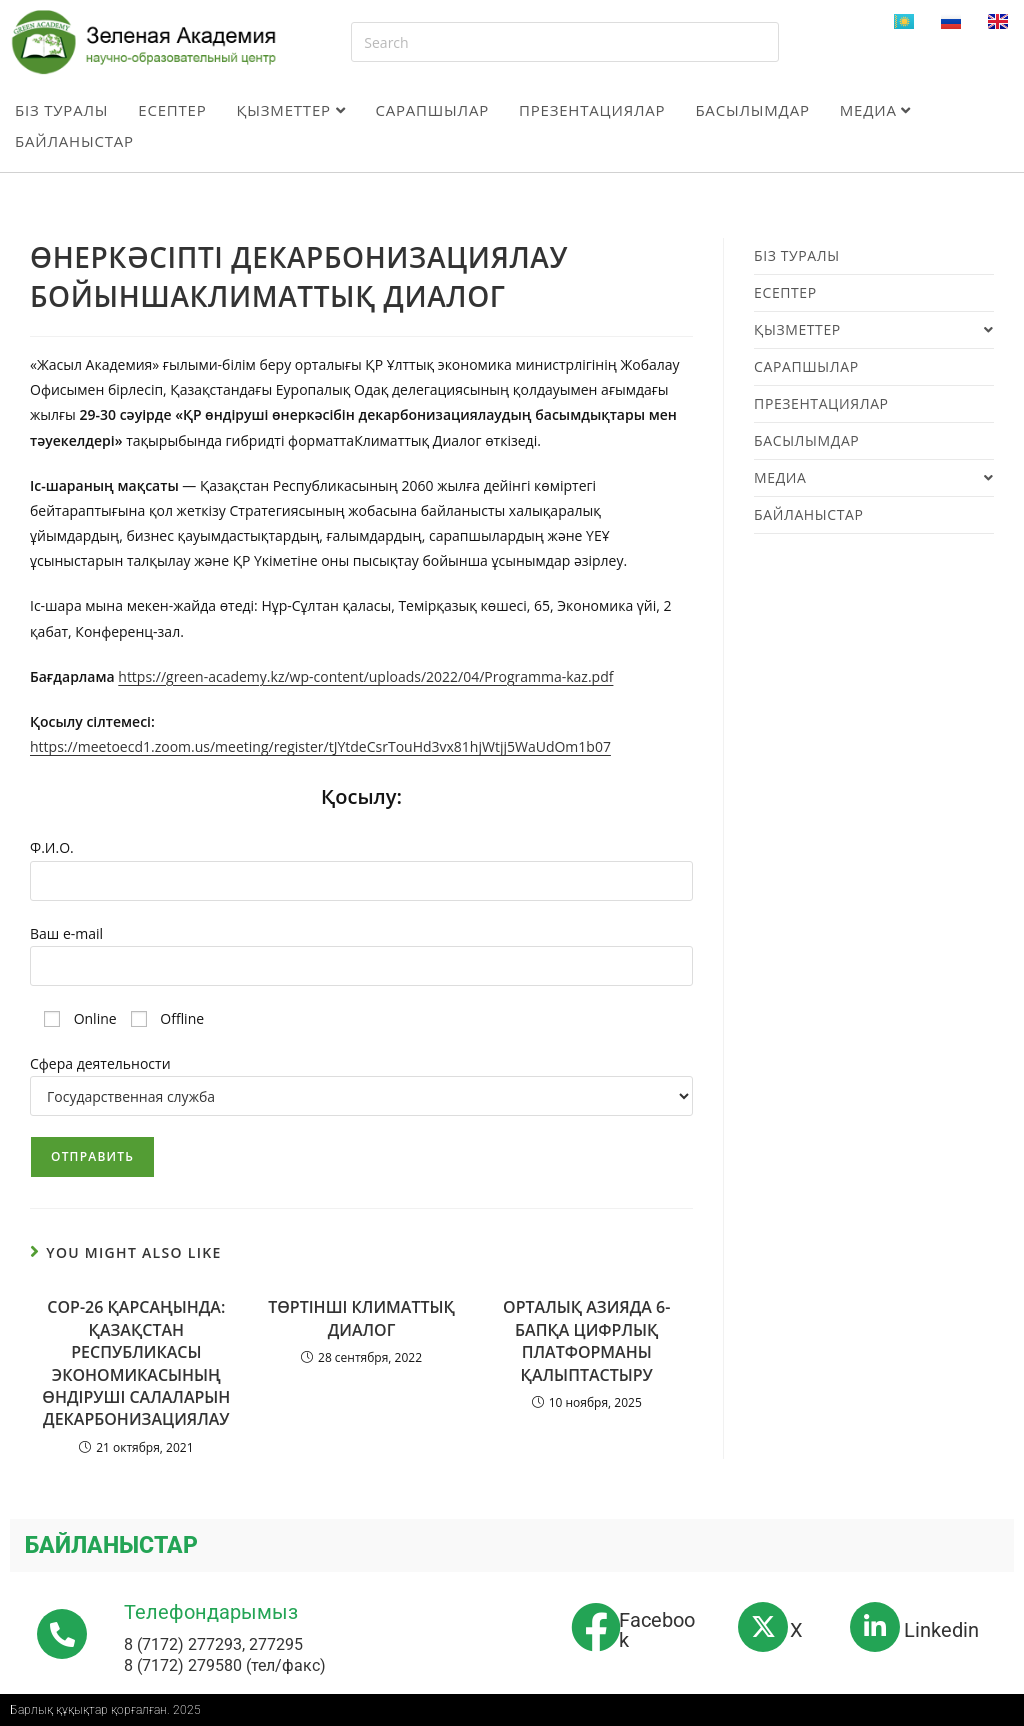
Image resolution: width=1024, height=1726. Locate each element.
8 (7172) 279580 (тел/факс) (225, 1665)
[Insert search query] (564, 42)
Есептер (172, 110)
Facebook (657, 1630)
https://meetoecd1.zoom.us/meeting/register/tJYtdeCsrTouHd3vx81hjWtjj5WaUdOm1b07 (320, 746)
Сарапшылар (432, 110)
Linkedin (941, 1630)
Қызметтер (291, 110)
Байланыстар (74, 141)
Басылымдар (752, 110)
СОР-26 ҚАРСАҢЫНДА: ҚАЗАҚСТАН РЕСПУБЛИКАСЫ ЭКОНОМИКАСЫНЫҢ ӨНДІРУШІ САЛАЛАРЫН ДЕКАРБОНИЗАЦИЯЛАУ (136, 1363)
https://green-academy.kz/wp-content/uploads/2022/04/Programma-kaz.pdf (365, 676)
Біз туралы (61, 110)
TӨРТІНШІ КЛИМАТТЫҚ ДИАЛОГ (361, 1318)
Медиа (875, 110)
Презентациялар (592, 110)
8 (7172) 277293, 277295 (213, 1644)
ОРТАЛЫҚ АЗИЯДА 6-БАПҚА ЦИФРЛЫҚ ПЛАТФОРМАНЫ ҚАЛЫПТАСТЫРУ (586, 1340)
